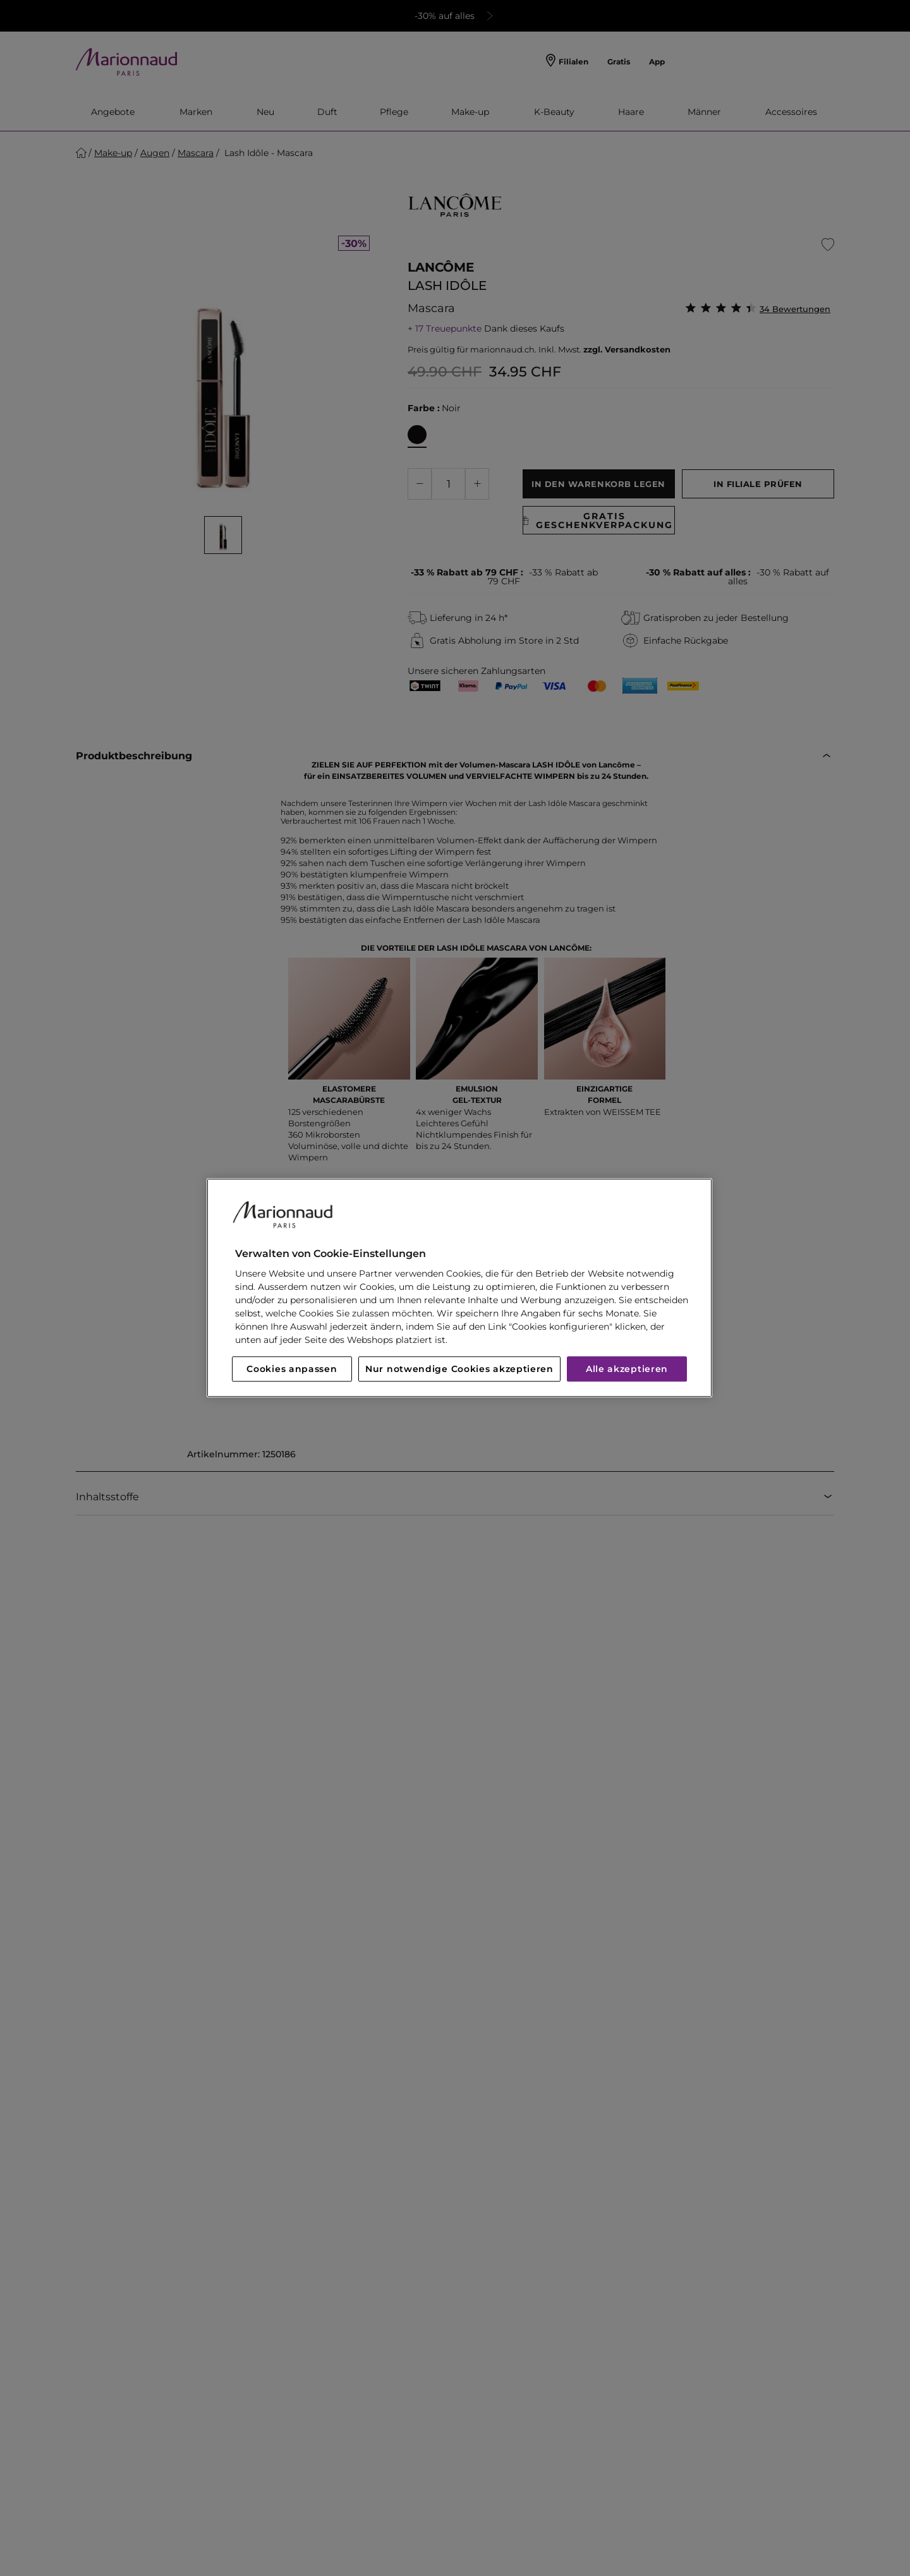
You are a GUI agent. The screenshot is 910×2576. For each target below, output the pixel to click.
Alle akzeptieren (627, 1369)
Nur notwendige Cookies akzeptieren (459, 1369)
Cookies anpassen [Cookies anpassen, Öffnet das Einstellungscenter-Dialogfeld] (291, 1369)
